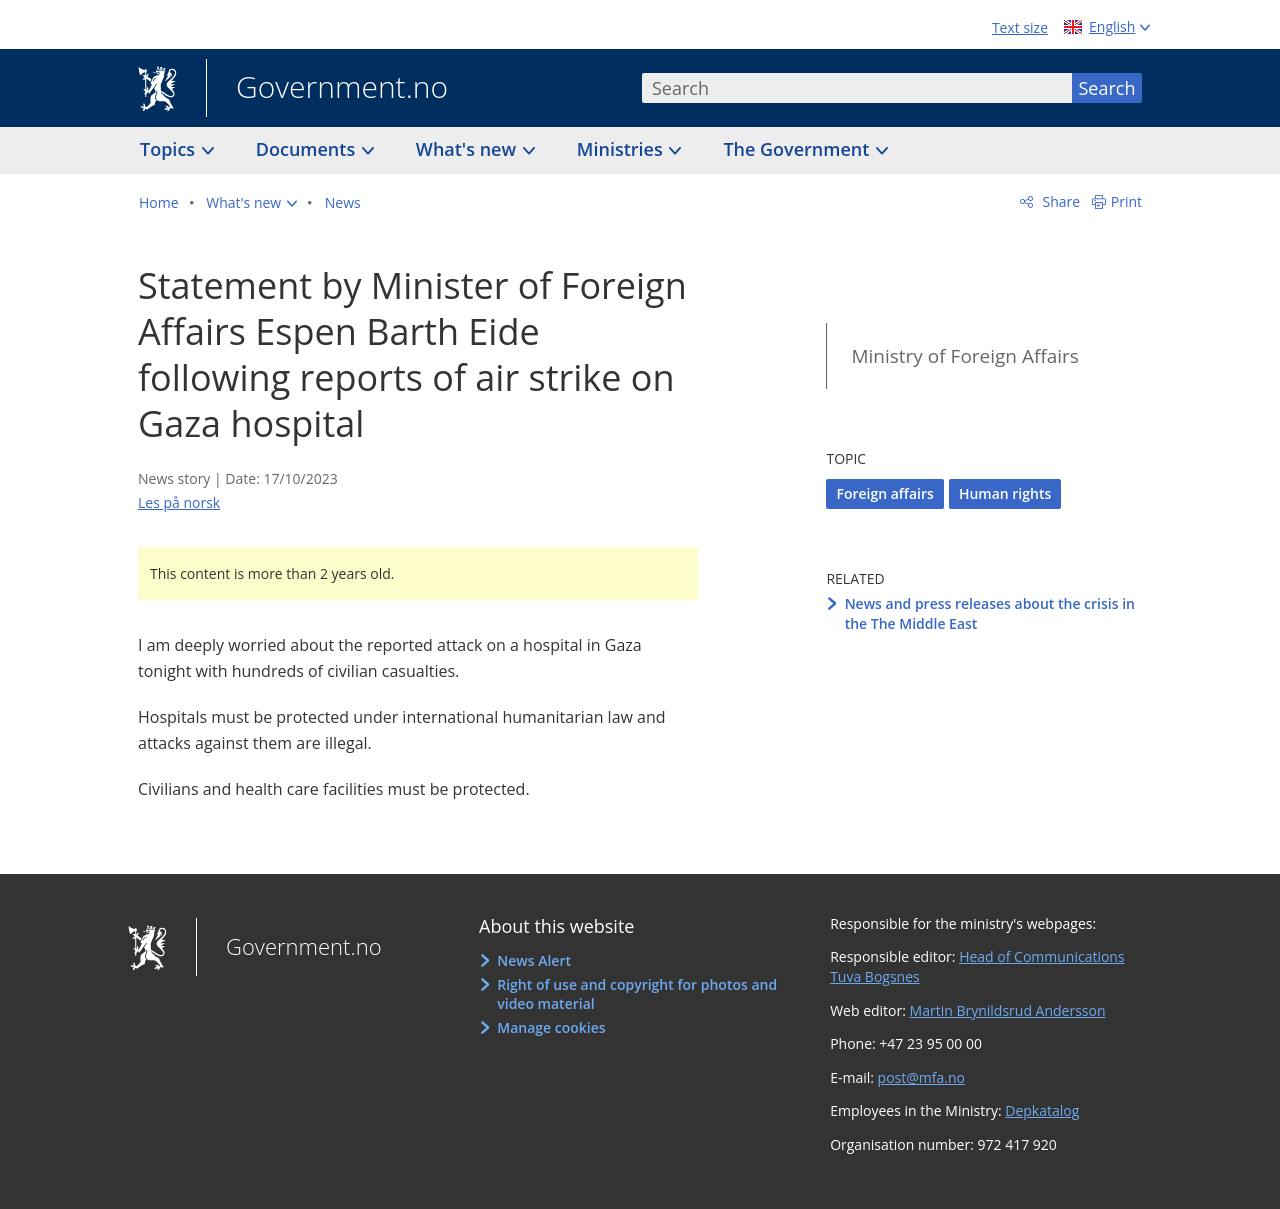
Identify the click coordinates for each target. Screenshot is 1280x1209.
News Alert (534, 960)
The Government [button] (798, 149)
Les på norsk (179, 502)
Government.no (327, 89)
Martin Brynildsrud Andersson (1008, 1010)
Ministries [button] (622, 149)
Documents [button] (308, 149)
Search (1107, 88)
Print (1126, 201)
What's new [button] (468, 149)
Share (1059, 201)
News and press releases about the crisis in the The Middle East (990, 613)
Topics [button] (170, 149)
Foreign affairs (884, 493)
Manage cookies (551, 1027)
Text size (1020, 27)
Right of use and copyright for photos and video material (637, 994)
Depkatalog (1042, 1110)
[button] (251, 203)
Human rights (1005, 493)
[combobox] (857, 88)
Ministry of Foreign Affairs (964, 356)
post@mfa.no (921, 1077)
